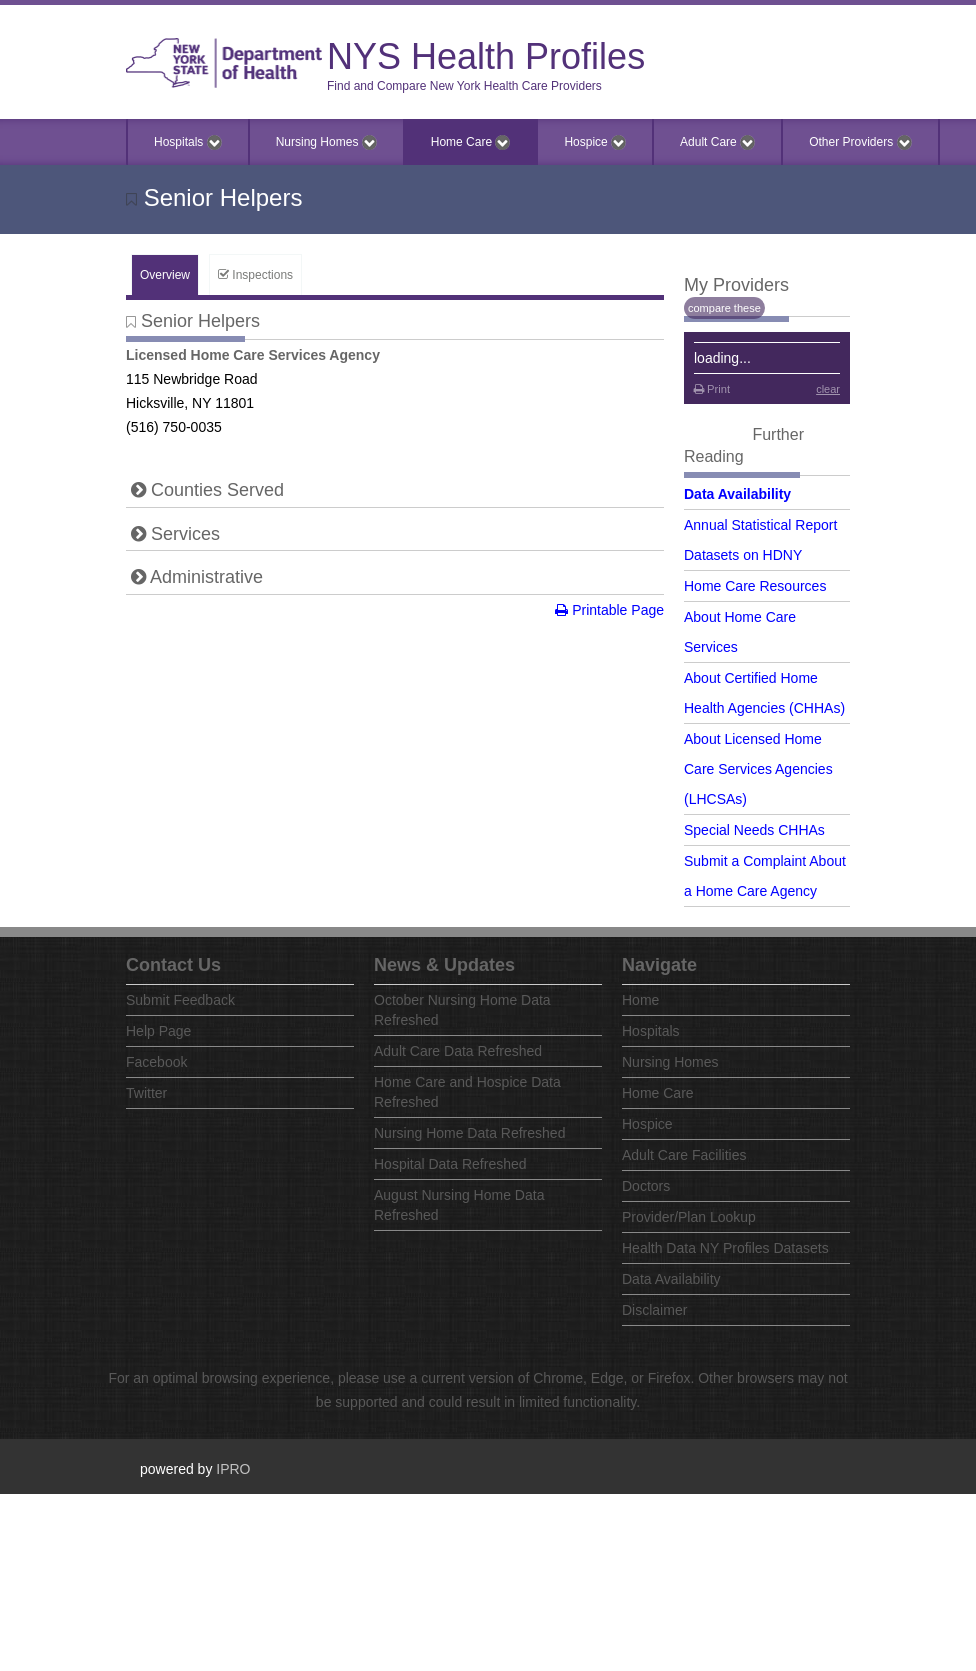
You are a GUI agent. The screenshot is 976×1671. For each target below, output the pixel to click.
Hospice (595, 142)
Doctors (646, 1186)
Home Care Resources (755, 586)
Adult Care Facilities (684, 1155)
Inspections (255, 275)
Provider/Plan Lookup (689, 1217)
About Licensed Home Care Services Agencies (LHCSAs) (758, 769)
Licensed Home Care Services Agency (253, 355)
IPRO (233, 1469)
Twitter (146, 1093)
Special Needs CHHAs (754, 830)
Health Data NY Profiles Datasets (725, 1248)
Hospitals (188, 142)
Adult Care (717, 142)
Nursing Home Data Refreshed (469, 1133)
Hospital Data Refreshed (450, 1164)
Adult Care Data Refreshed (458, 1051)
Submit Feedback (180, 1000)
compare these (724, 308)
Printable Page (609, 610)
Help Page (158, 1031)
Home (640, 1000)
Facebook (156, 1062)
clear (828, 389)
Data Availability (737, 494)
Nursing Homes (326, 142)
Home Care (471, 142)
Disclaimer (654, 1310)
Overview (165, 275)
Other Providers (860, 142)
